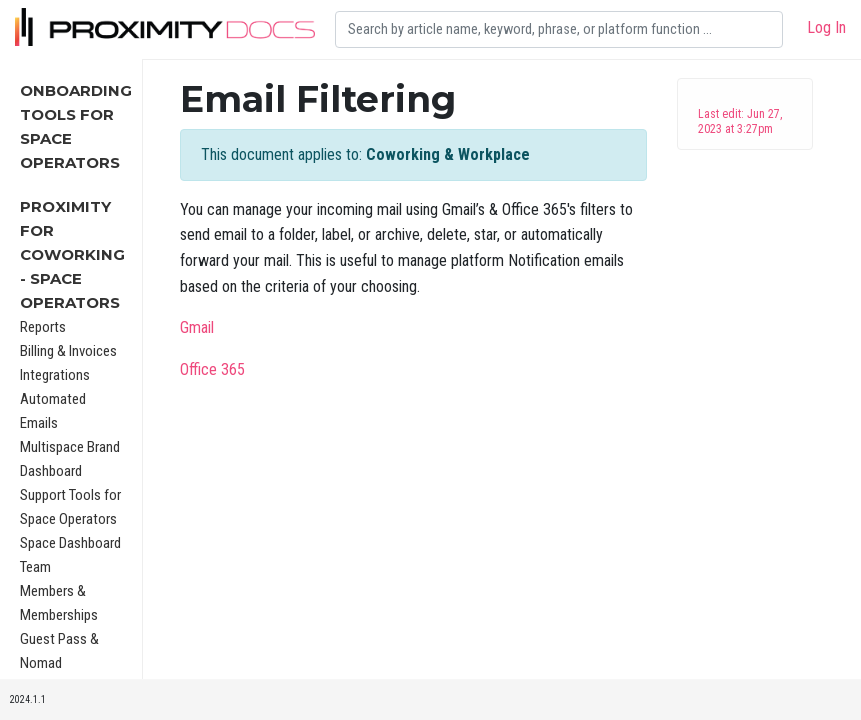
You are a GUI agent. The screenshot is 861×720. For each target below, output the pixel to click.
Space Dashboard (70, 543)
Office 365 (212, 369)
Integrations (55, 375)
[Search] (559, 29)
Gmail (197, 327)
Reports (43, 327)
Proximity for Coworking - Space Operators (72, 254)
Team (35, 567)
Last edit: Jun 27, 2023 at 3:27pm (740, 121)
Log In (826, 27)
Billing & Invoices (68, 351)
